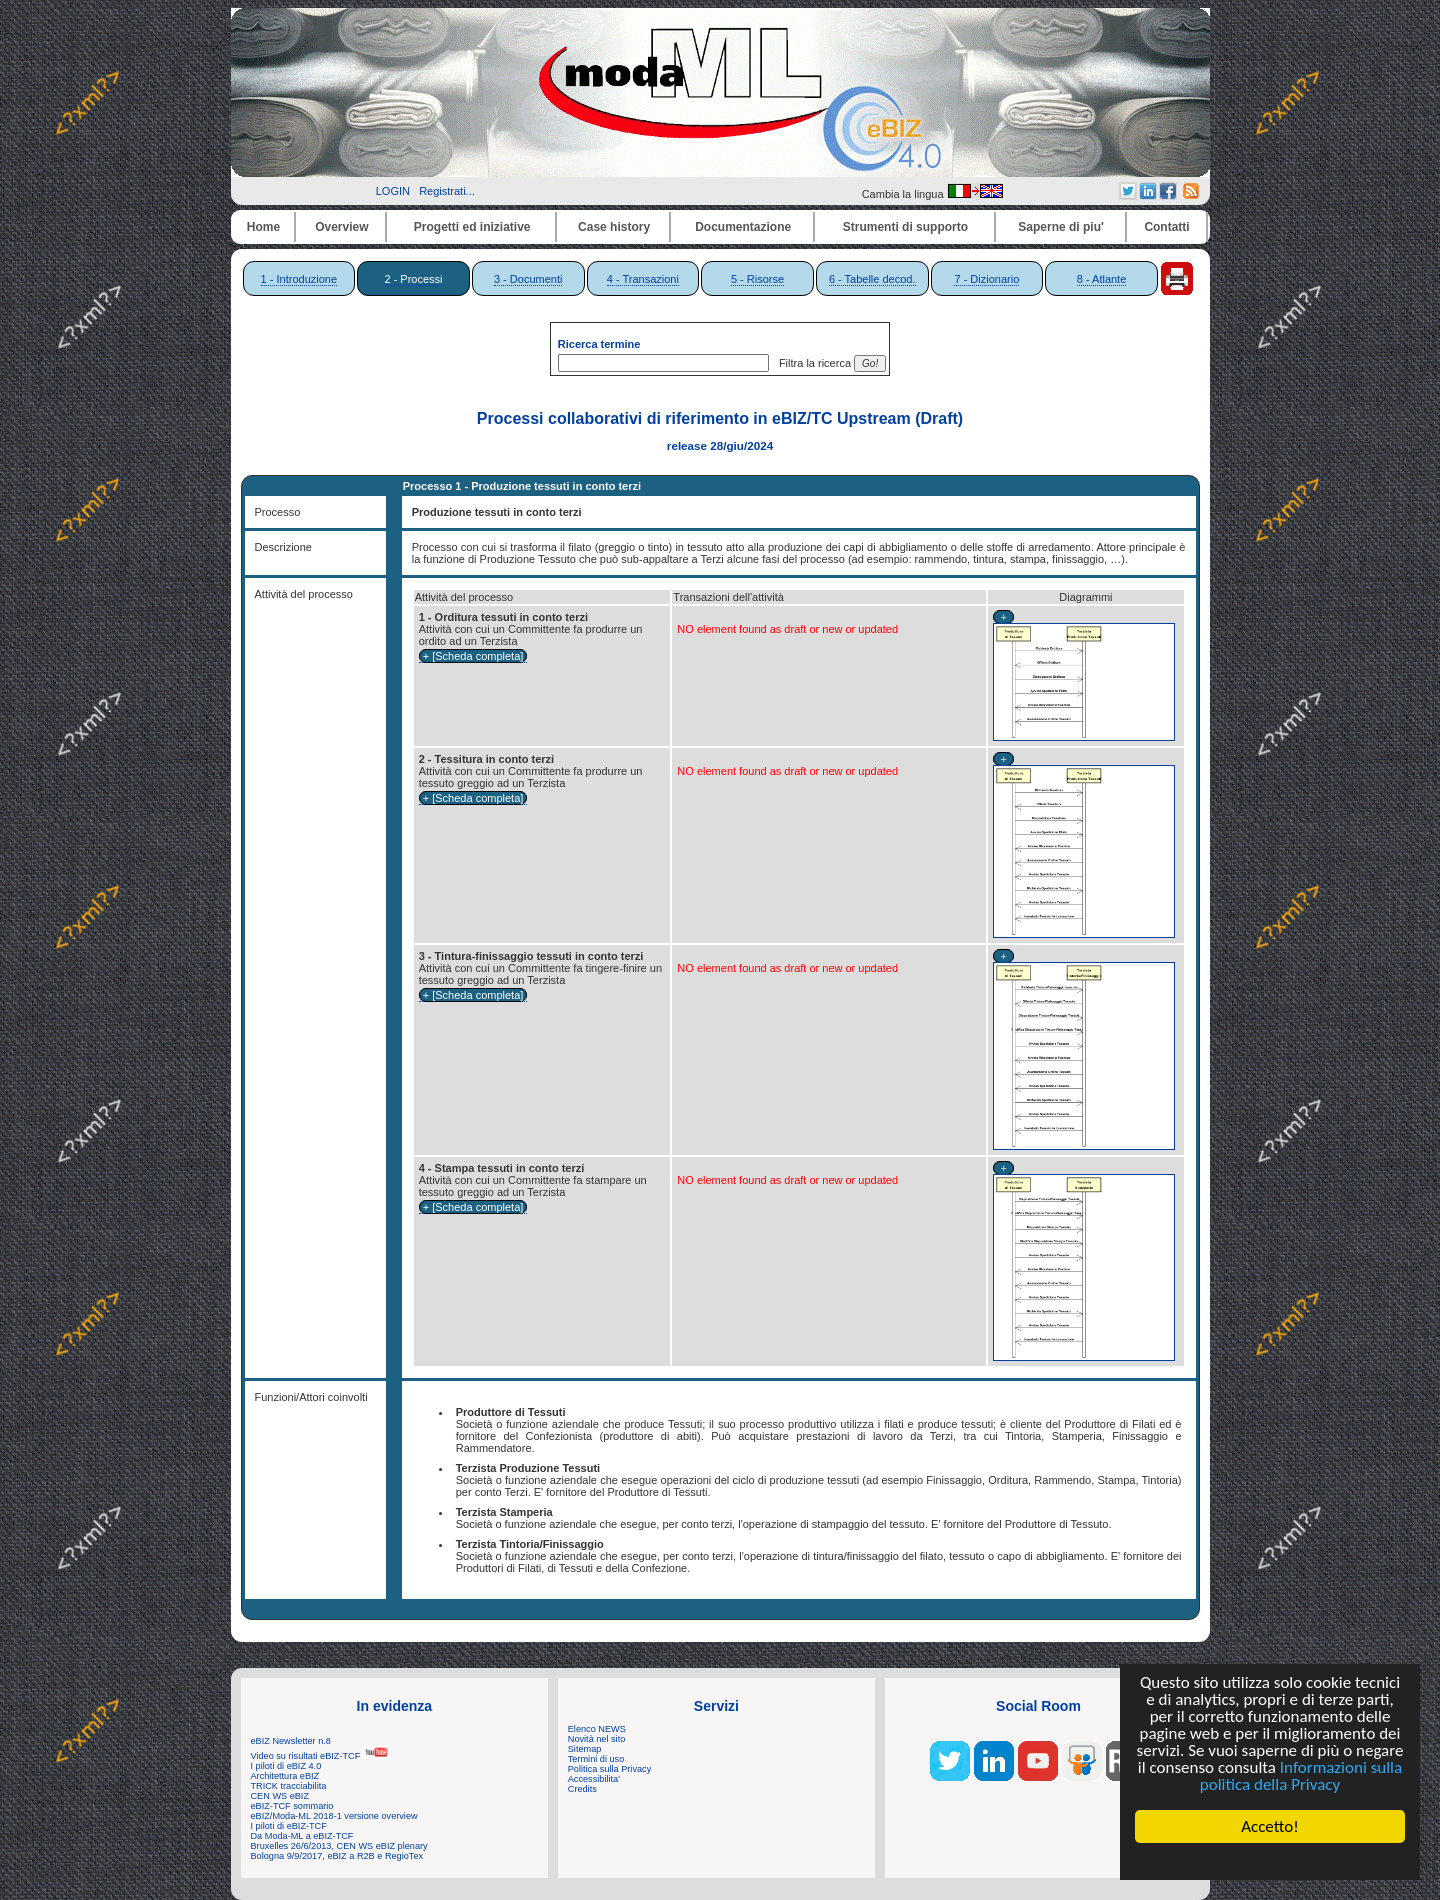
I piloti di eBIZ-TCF (289, 1826)
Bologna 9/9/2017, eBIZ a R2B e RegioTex (337, 1856)
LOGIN (393, 191)
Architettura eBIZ (285, 1776)
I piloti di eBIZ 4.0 (286, 1766)
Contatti (1166, 227)
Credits (582, 1789)
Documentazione (743, 227)
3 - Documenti (528, 279)
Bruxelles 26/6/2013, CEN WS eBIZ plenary (339, 1846)
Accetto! (1270, 1826)
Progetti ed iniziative (472, 227)
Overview (341, 227)
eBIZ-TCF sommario (292, 1806)
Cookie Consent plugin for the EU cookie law (1270, 1861)
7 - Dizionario (986, 279)
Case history (614, 227)
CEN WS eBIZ (280, 1796)
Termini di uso (596, 1759)
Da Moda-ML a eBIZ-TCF (302, 1836)
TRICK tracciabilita (289, 1786)
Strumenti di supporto (905, 227)
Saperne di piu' (1061, 227)
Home (263, 227)
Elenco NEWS (597, 1729)
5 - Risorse (757, 279)
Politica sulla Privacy (609, 1769)
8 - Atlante (1102, 279)
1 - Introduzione (299, 279)
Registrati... (447, 191)
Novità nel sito (597, 1739)
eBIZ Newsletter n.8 (291, 1741)
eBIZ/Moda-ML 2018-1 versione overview (334, 1816)
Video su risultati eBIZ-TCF (320, 1756)
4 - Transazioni (643, 279)
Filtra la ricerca (812, 363)
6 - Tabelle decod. (872, 279)
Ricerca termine (599, 344)
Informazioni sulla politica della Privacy (1301, 1776)
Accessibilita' (594, 1779)
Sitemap (585, 1749)
